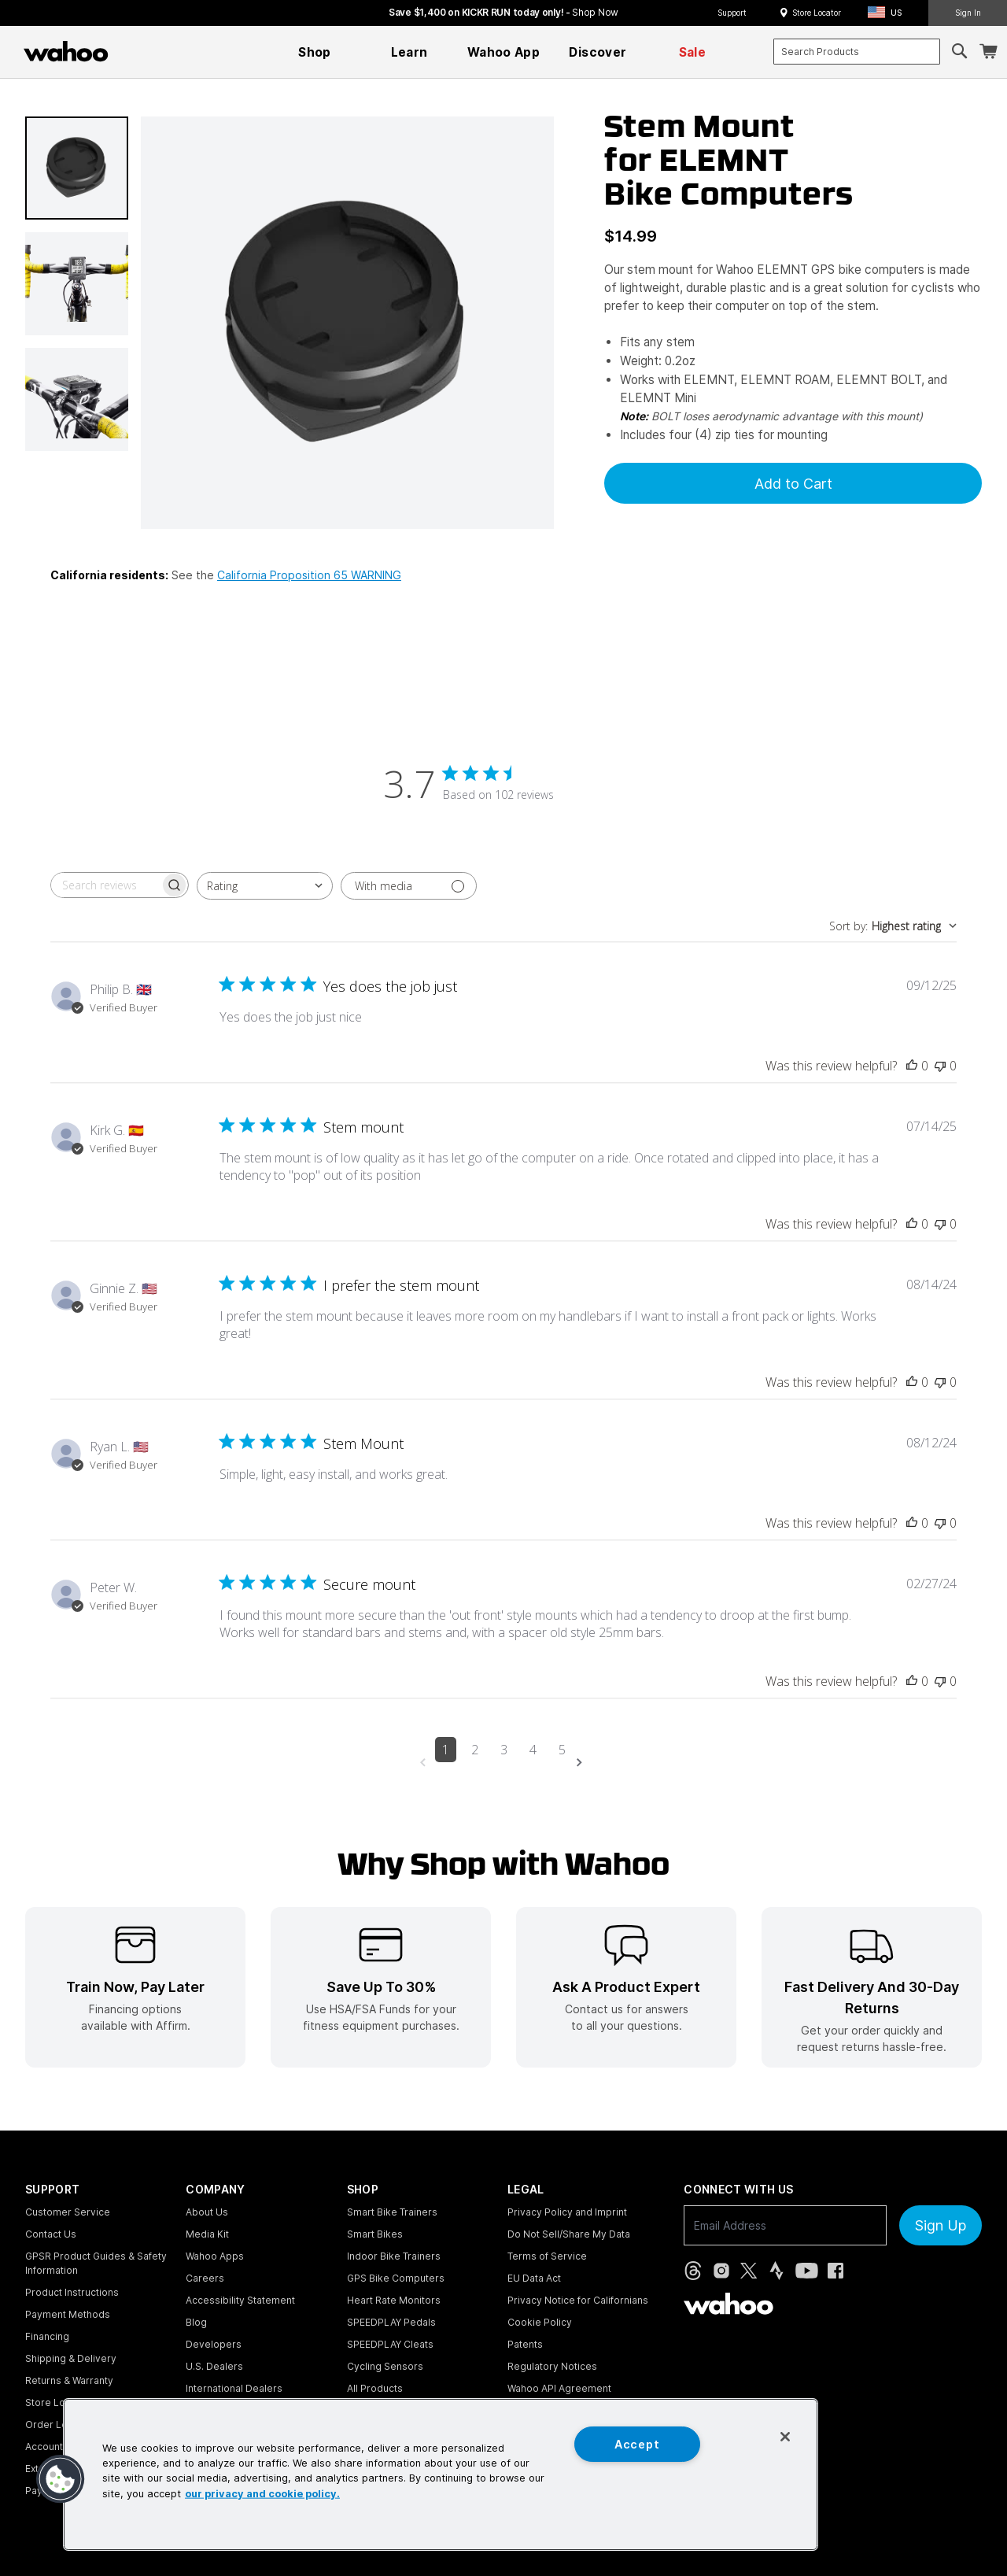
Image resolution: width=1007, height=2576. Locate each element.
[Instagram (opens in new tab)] (721, 2270)
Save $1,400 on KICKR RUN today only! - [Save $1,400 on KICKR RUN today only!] (503, 12)
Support (732, 12)
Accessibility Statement (240, 2300)
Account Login (58, 2446)
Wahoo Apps (215, 2256)
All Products (375, 2388)
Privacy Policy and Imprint (567, 2212)
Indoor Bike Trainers (394, 2256)
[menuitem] (314, 52)
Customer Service (67, 2212)
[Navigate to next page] (582, 1762)
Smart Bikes (375, 2234)
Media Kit (207, 2234)
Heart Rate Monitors (394, 2300)
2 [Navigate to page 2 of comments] (474, 1749)
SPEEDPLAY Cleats (390, 2344)
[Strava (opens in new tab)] (776, 2270)
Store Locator (816, 12)
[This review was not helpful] (940, 1065)
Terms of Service (547, 2256)
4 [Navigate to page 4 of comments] (533, 1749)
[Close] (785, 2436)
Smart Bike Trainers (392, 2212)
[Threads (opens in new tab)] (693, 2270)
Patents (525, 2344)
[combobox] (856, 52)
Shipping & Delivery (70, 2358)
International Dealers (234, 2388)
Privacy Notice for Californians (577, 2300)
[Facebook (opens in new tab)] (835, 2270)
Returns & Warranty (69, 2380)
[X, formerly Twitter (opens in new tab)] (748, 2270)
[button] (889, 13)
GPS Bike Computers (395, 2278)
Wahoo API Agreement (559, 2388)
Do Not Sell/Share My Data (568, 2234)
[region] (440, 2474)
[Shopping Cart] (988, 52)
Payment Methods (67, 2314)
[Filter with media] (409, 886)
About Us (207, 2212)
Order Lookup (58, 2424)
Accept (636, 2444)
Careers (205, 2278)
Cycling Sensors (385, 2366)
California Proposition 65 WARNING (309, 575)
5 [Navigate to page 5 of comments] (562, 1749)
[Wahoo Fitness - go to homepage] (728, 2304)
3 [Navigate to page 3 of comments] (503, 1749)
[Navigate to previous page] (425, 1762)
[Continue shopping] (133, 51)
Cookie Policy (539, 2322)
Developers (214, 2344)
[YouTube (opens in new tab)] (806, 2270)
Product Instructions (72, 2292)
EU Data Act (534, 2278)
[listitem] (135, 1987)
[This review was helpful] (911, 1065)
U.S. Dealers (214, 2366)
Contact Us (50, 2234)
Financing (47, 2336)
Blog (196, 2322)
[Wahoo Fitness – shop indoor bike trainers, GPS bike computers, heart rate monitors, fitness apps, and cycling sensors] (66, 51)
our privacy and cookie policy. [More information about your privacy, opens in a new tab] (262, 2493)
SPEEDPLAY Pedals (391, 2322)
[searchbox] (105, 885)
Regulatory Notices (552, 2366)
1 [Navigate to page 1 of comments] (445, 1749)
